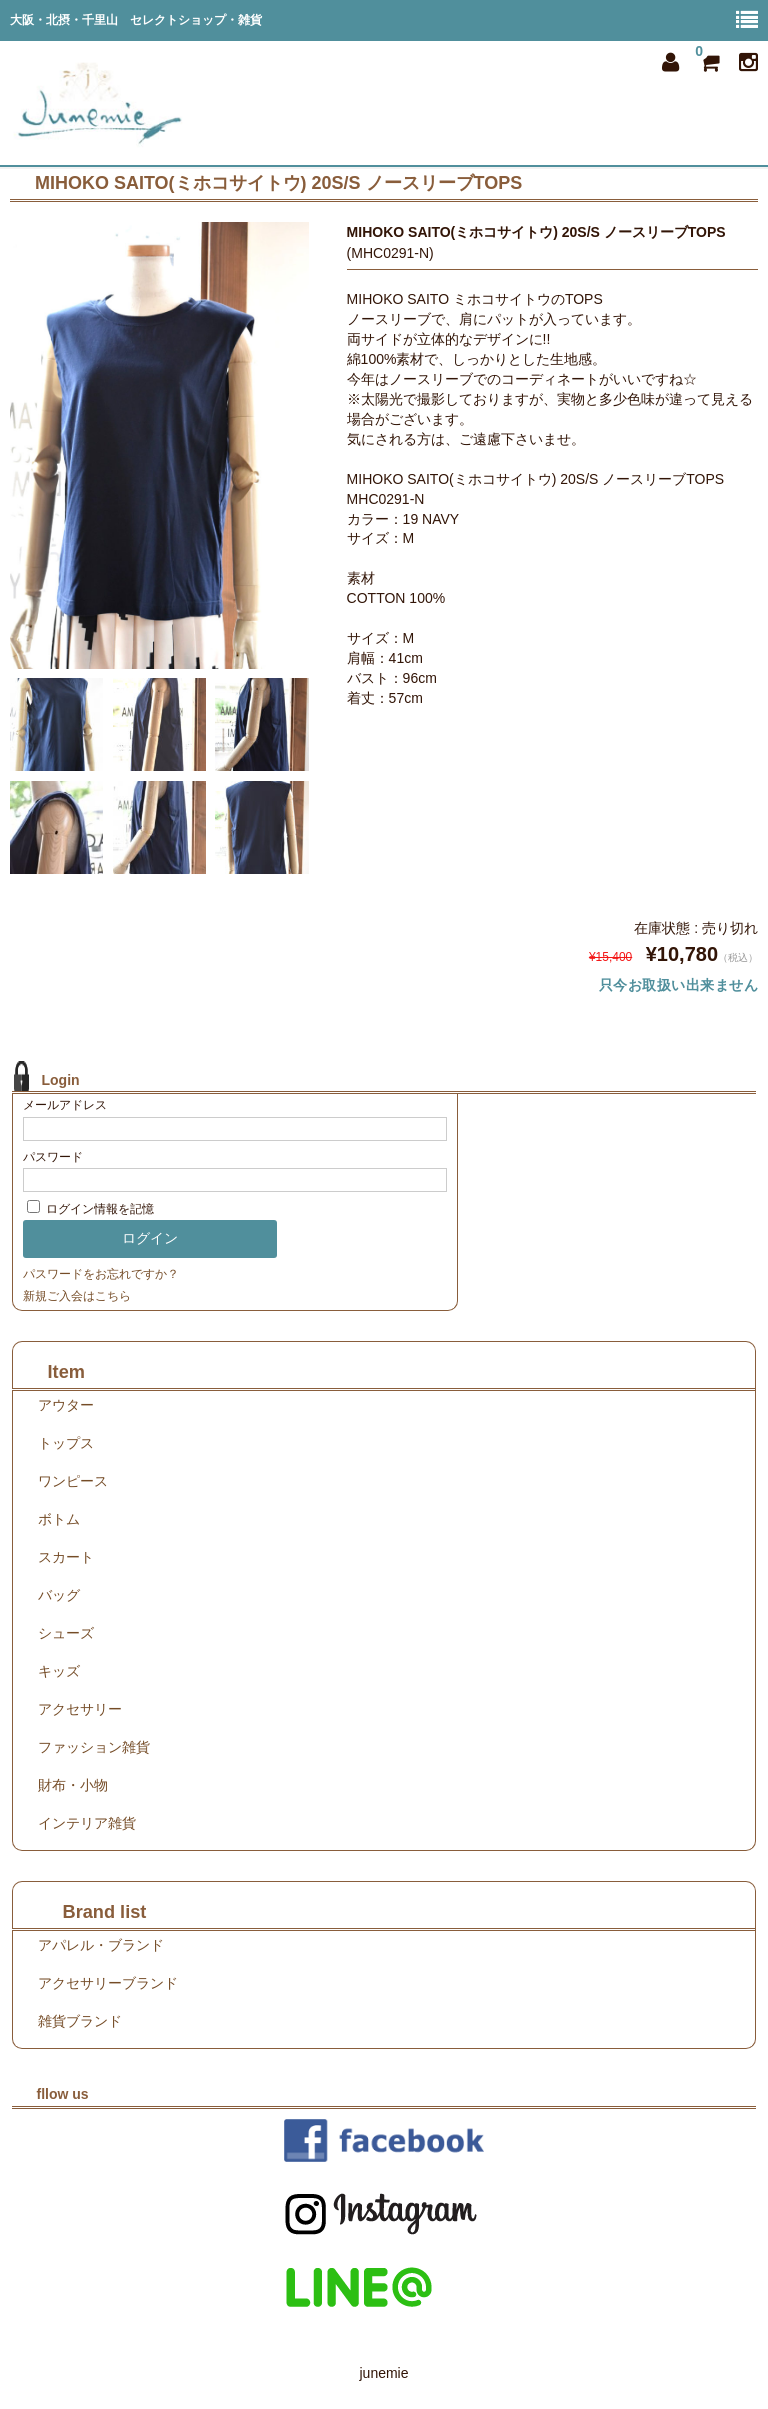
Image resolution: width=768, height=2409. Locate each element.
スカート (66, 1557)
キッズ (59, 1671)
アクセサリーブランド (108, 1983)
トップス (66, 1443)
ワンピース (73, 1481)
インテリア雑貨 (87, 1823)
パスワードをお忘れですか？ (101, 1274)
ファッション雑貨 (94, 1747)
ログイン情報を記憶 (90, 1209)
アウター (66, 1405)
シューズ (66, 1633)
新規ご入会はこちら (77, 1296)
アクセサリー (80, 1709)
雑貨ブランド (80, 2021)
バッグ (59, 1595)
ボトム (59, 1519)
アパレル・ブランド (101, 1945)
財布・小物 (73, 1785)
